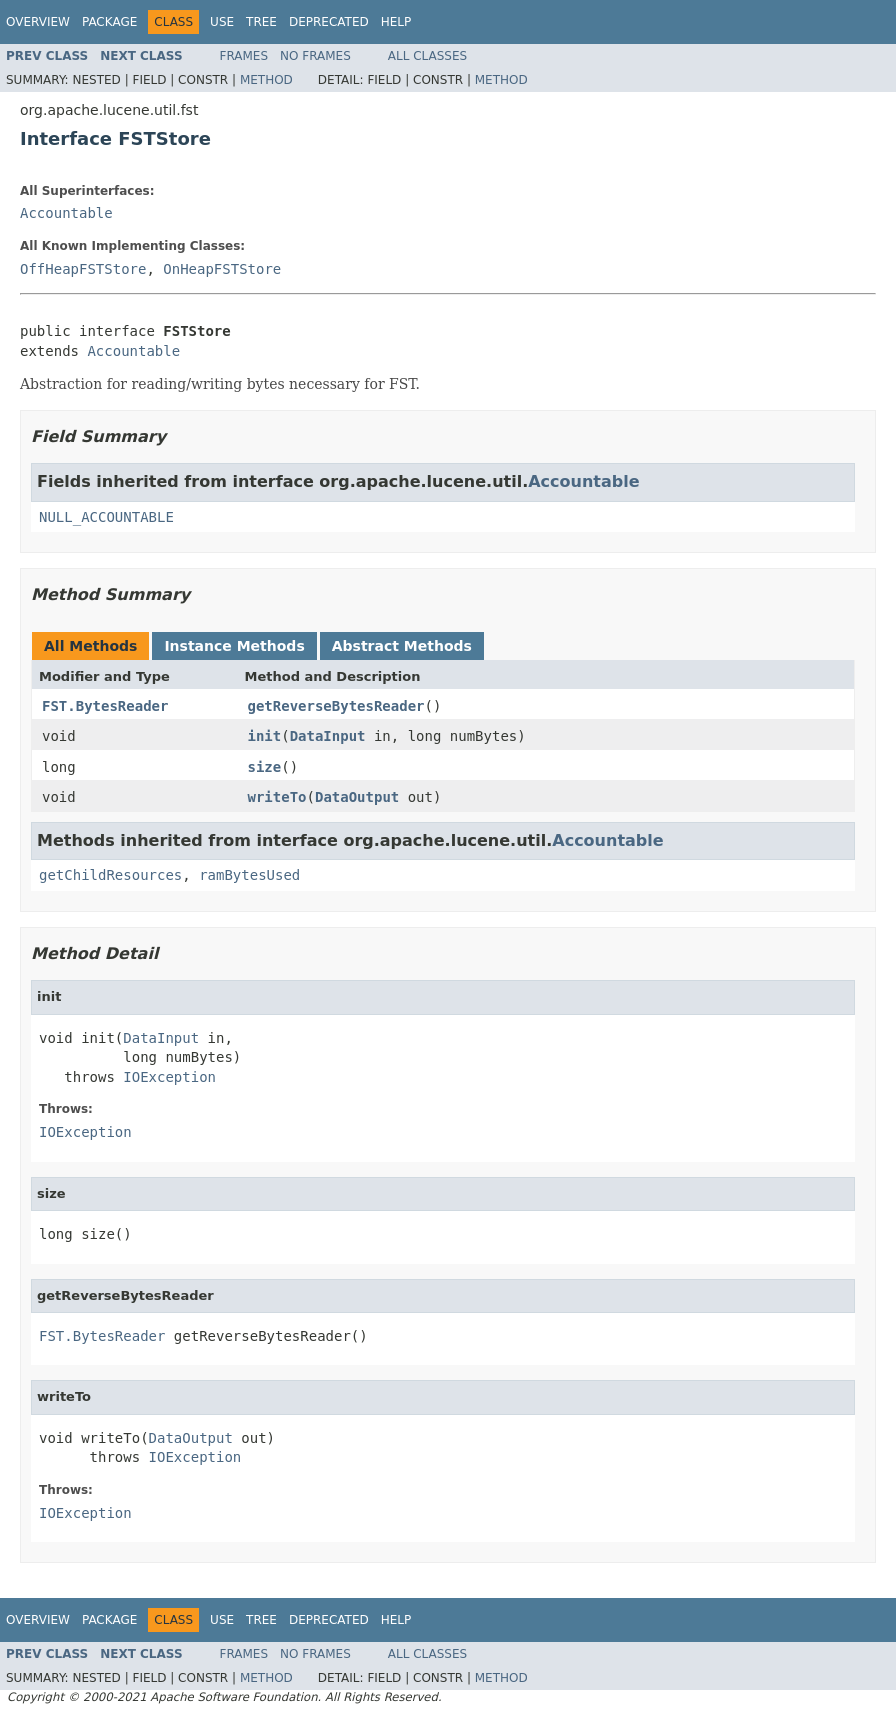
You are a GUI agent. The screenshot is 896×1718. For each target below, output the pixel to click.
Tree (261, 22)
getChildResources (110, 875)
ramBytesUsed (249, 875)
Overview (38, 22)
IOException (169, 1077)
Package (109, 22)
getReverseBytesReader (336, 706)
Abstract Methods (402, 646)
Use (222, 22)
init (265, 736)
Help (396, 22)
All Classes (427, 56)
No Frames (315, 56)
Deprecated (329, 22)
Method (266, 80)
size (265, 767)
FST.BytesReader (105, 706)
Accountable (66, 213)
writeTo (277, 797)
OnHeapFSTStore (222, 269)
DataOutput (357, 797)
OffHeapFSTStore (83, 269)
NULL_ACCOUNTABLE (106, 517)
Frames (244, 56)
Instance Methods (234, 646)
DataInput (328, 736)
